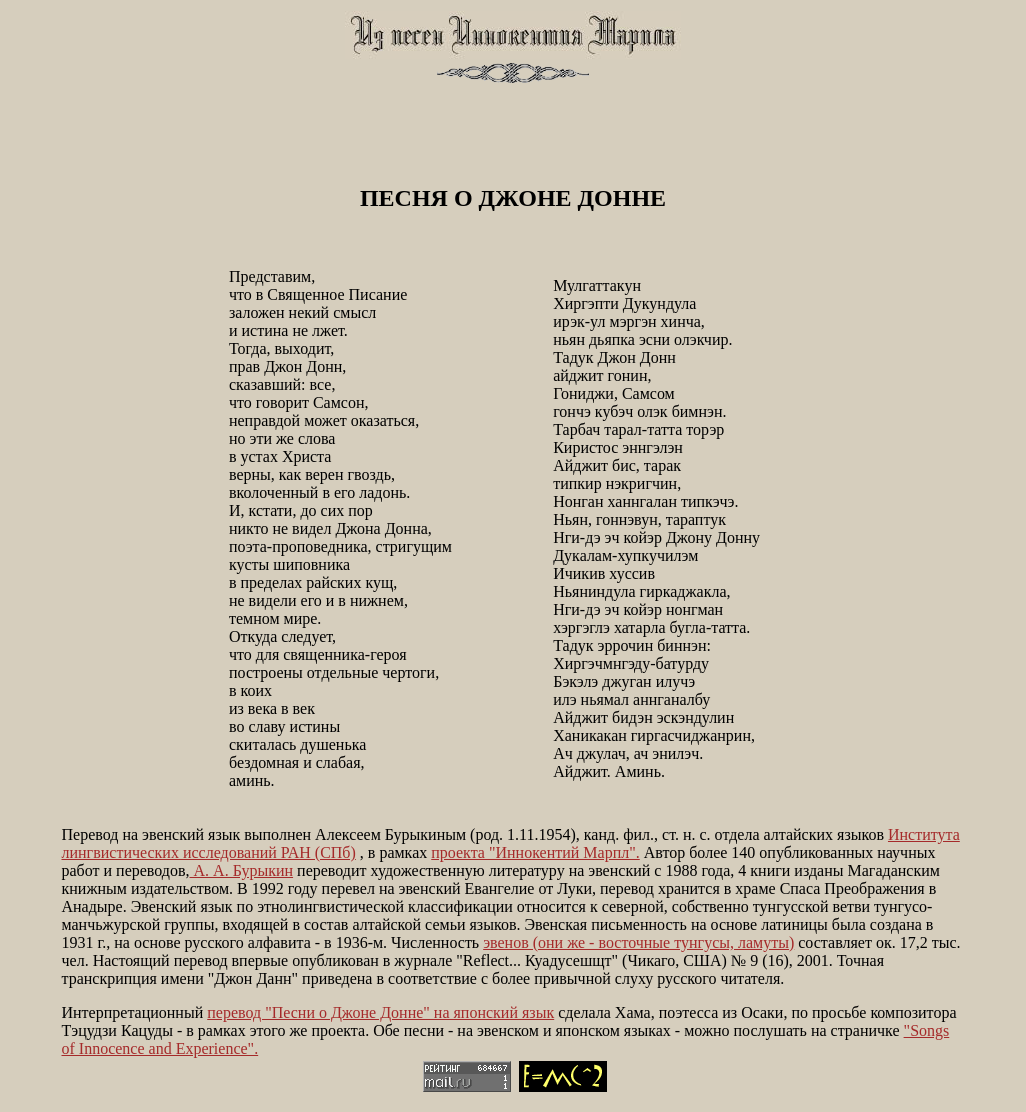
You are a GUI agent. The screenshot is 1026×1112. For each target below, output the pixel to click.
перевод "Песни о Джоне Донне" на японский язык (380, 1012)
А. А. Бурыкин (242, 870)
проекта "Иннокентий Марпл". (535, 852)
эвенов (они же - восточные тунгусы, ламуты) (638, 942)
